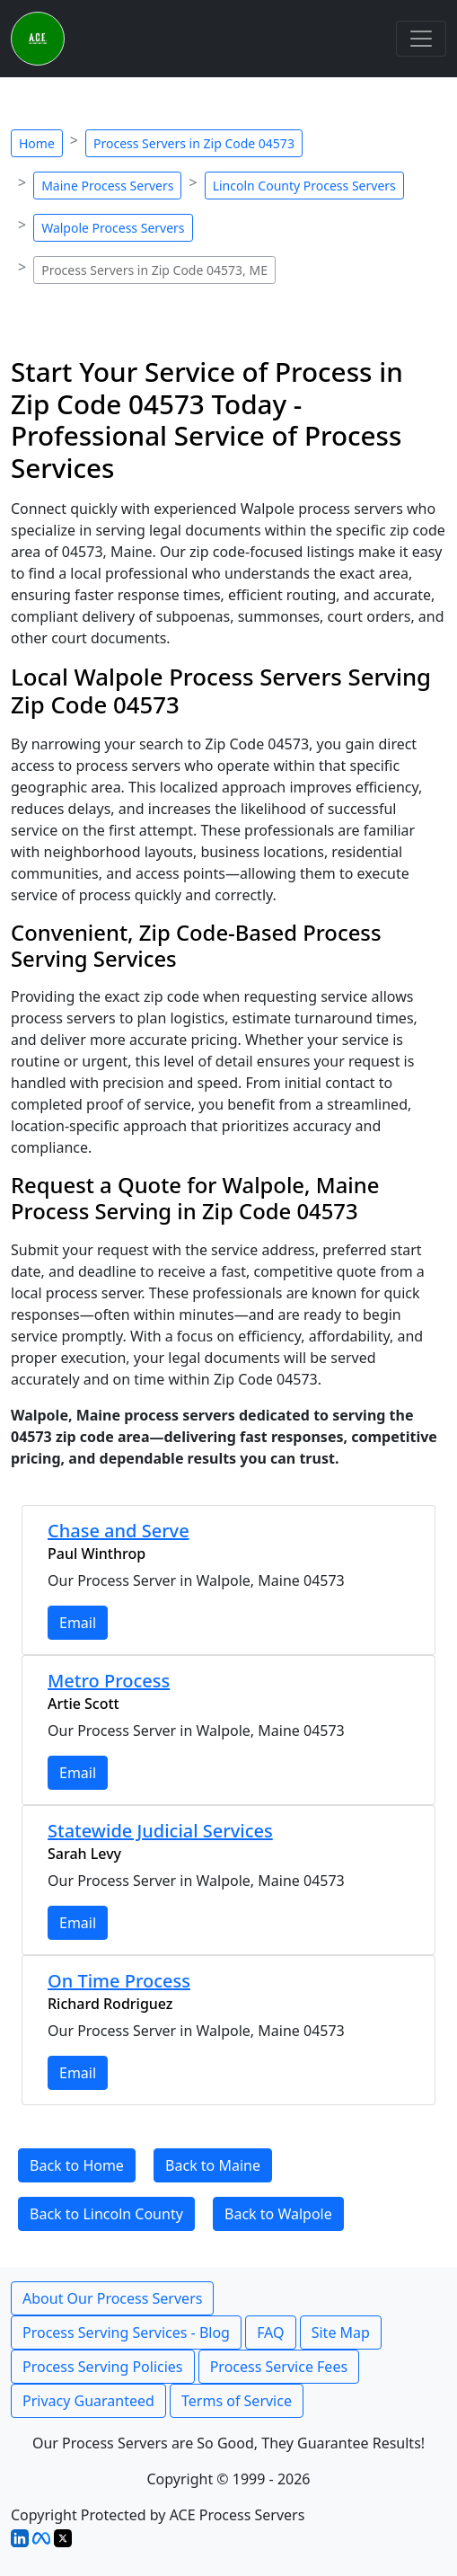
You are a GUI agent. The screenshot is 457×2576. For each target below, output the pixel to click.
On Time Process (119, 1981)
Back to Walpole (278, 2214)
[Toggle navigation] (421, 39)
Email (77, 1623)
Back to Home (77, 2165)
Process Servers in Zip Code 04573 (193, 143)
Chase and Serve (118, 1530)
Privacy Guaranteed (88, 2401)
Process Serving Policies (102, 2367)
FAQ (270, 2332)
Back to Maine (212, 2165)
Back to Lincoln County (106, 2214)
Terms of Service (236, 2401)
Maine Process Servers (107, 185)
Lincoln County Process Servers (304, 185)
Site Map (341, 2332)
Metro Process (109, 1681)
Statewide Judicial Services (160, 1831)
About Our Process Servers (112, 2298)
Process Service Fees (278, 2367)
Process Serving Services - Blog (126, 2332)
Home (37, 143)
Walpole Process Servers (112, 227)
